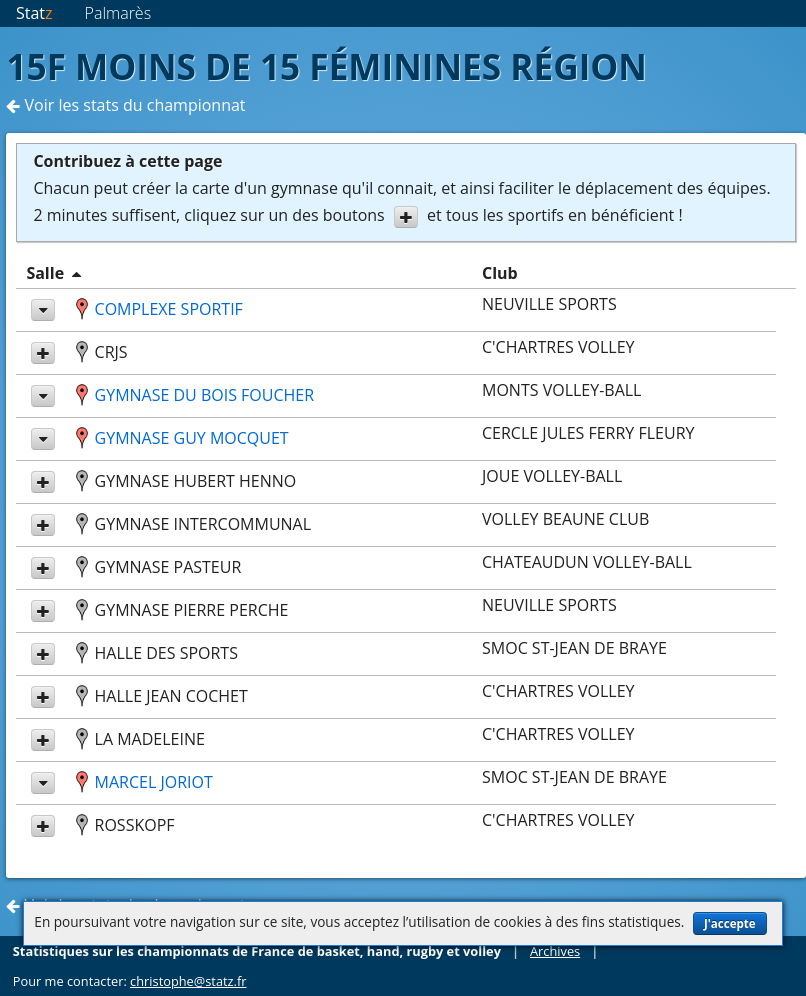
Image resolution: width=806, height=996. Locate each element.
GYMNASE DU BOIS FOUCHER (205, 395)
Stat (34, 13)
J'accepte (730, 923)
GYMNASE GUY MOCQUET (192, 438)
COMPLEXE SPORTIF (169, 309)
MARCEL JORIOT (154, 782)
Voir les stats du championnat (125, 105)
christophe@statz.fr (188, 981)
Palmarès (118, 13)
